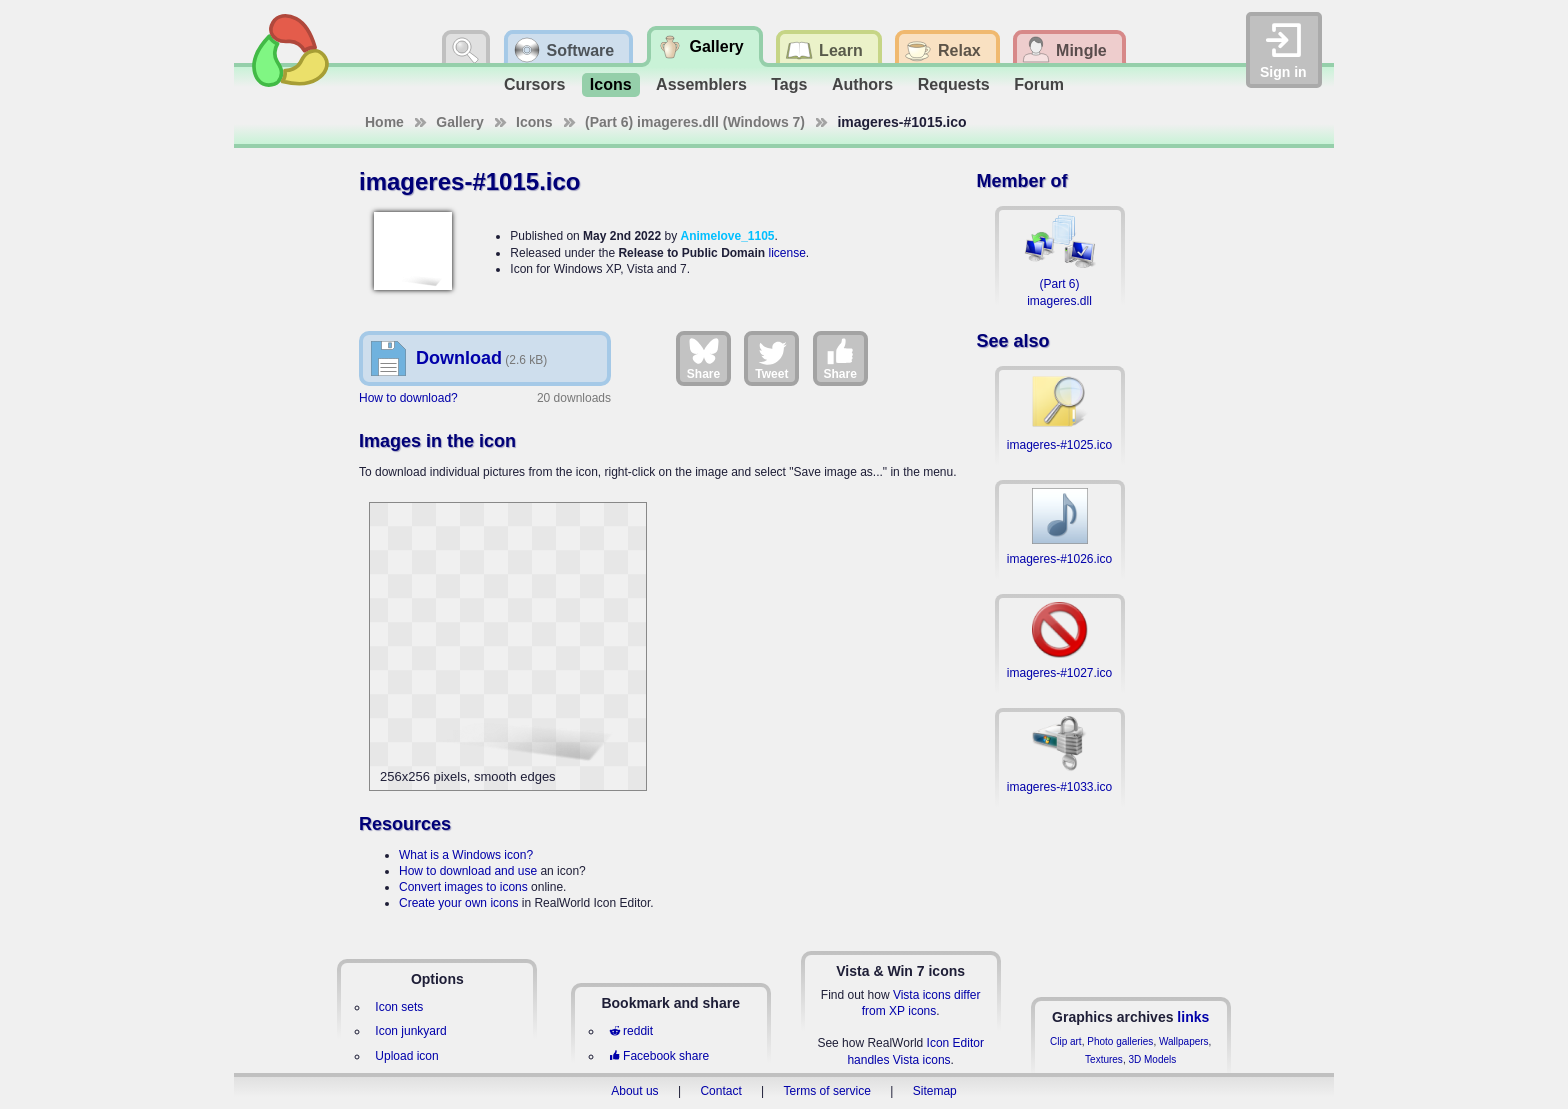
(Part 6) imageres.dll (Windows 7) (695, 122)
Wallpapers (1184, 1041)
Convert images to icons (463, 887)
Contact (720, 1091)
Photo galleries (1120, 1041)
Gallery (459, 122)
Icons (611, 84)
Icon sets (399, 1007)
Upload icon (406, 1056)
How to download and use (468, 871)
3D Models (1152, 1059)
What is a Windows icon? (466, 855)
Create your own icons (458, 903)
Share (703, 358)
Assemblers (701, 84)
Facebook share (659, 1056)
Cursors (534, 84)
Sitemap (935, 1091)
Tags (789, 84)
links (1193, 1017)
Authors (862, 84)
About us (634, 1091)
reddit (631, 1031)
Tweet (771, 358)
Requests (954, 84)
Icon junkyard (410, 1031)
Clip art (1066, 1041)
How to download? (408, 398)
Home (384, 122)
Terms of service (827, 1091)
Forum (1039, 84)
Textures (1104, 1059)
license (786, 253)
